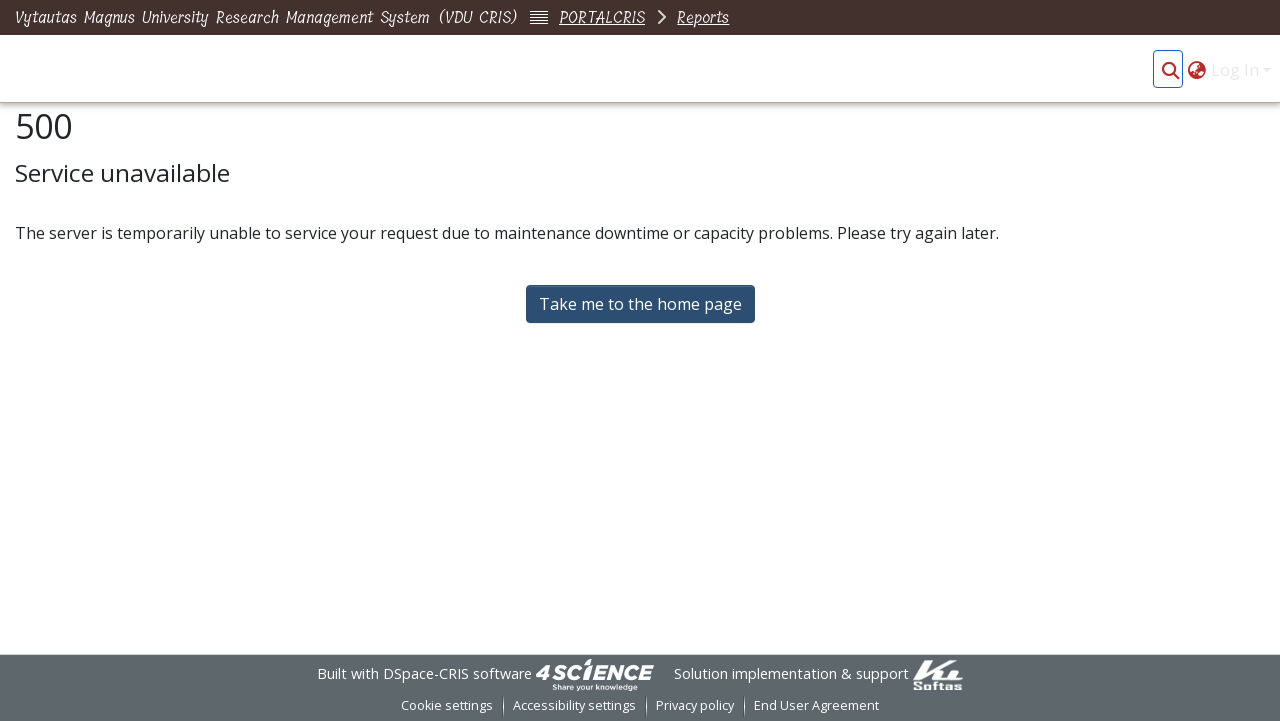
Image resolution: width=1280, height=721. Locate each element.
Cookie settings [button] (447, 705)
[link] (595, 673)
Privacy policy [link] (695, 705)
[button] (1170, 70)
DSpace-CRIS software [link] (457, 673)
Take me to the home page (640, 304)
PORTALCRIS (602, 17)
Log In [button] (1237, 70)
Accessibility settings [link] (574, 705)
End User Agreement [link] (816, 705)
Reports (703, 17)
